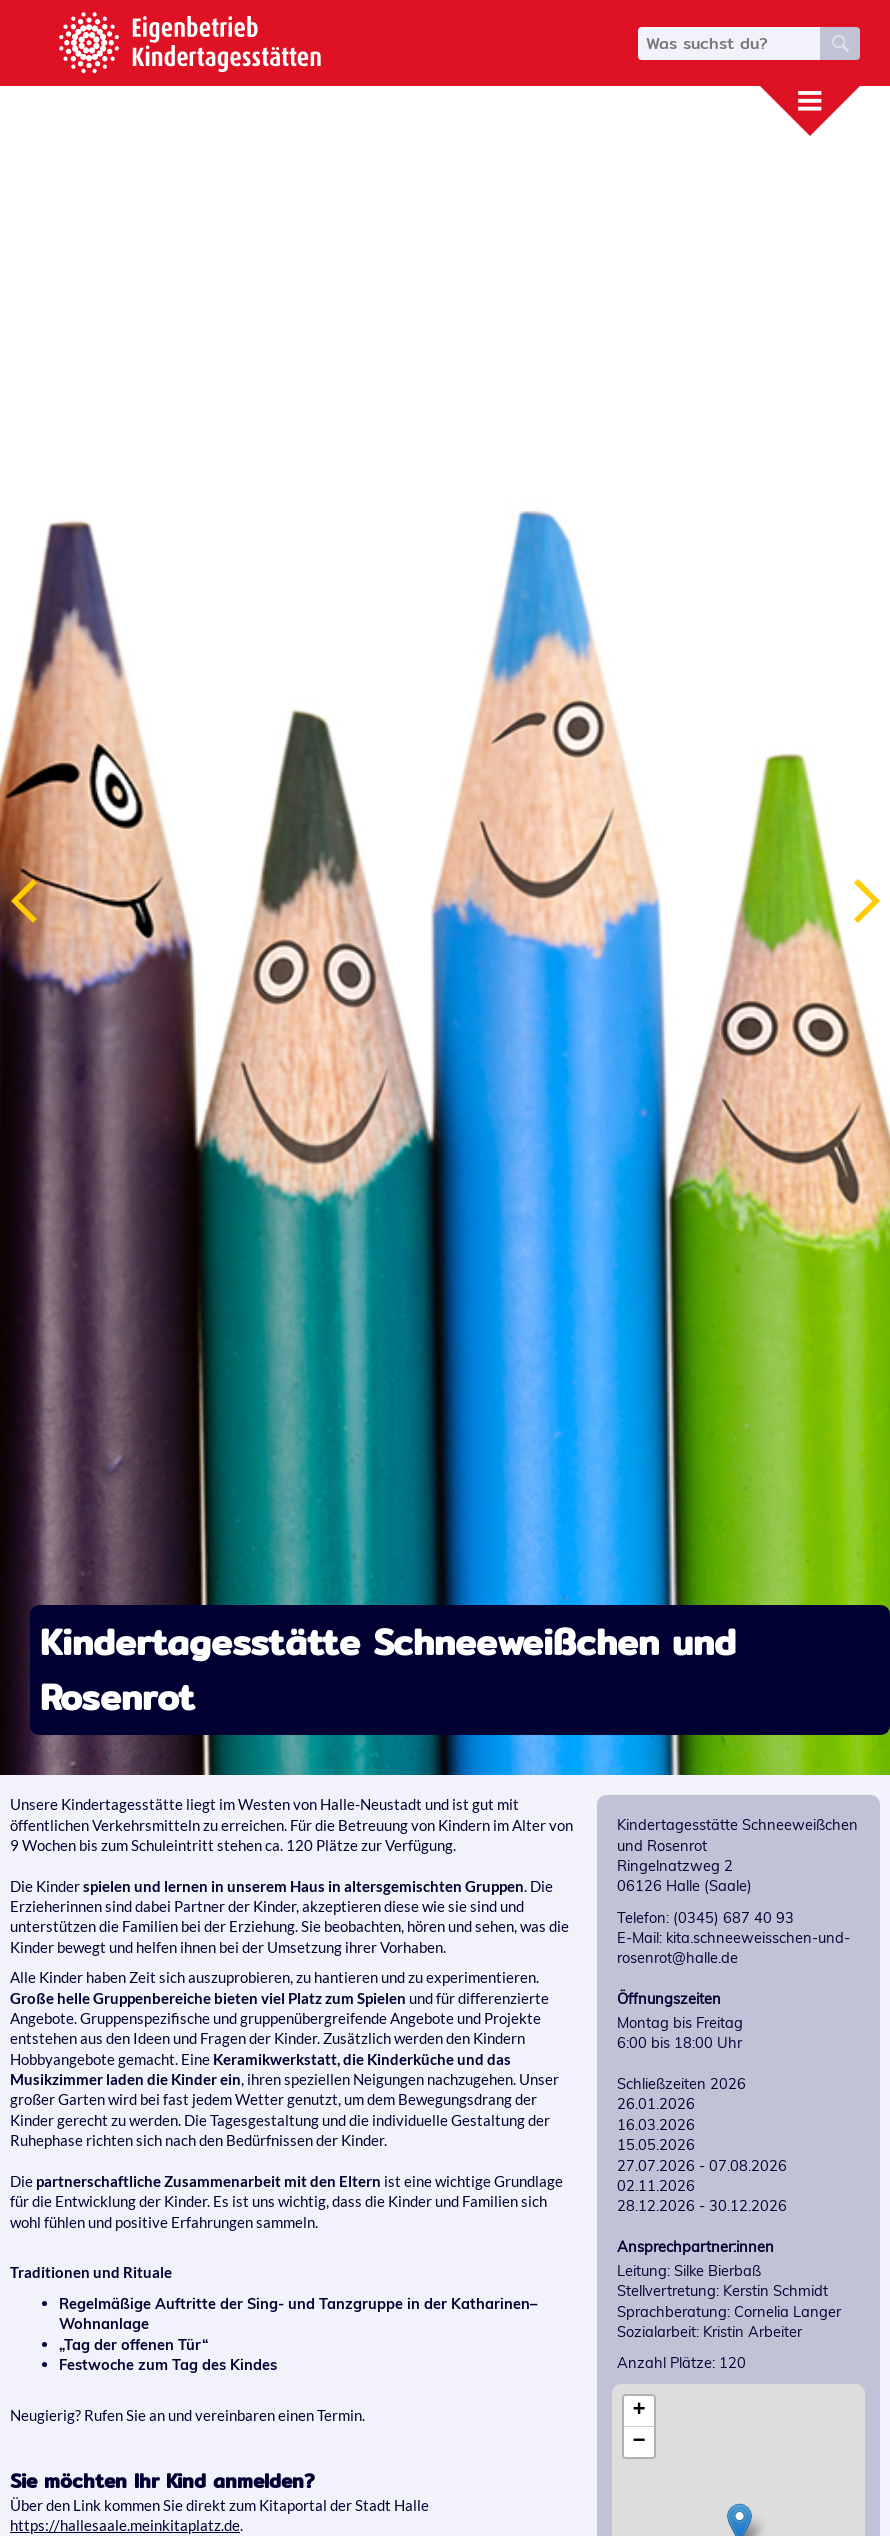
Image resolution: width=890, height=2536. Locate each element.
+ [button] (639, 2411)
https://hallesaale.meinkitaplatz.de (125, 2525)
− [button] (639, 2442)
